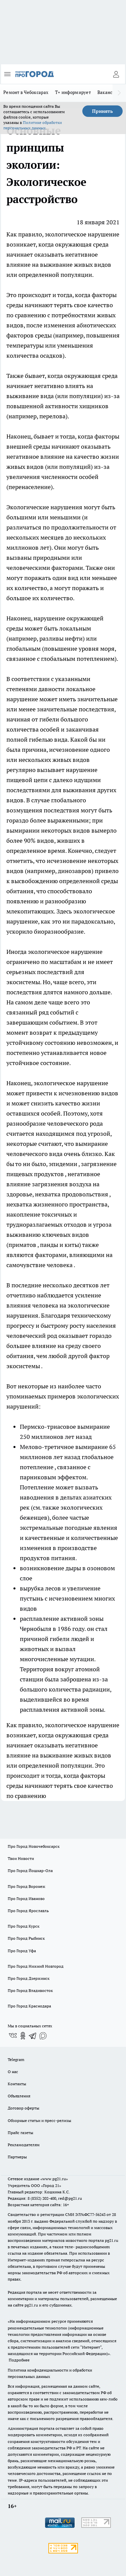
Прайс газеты (20, 2132)
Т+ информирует (73, 92)
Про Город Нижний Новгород (36, 1966)
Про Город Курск (23, 1926)
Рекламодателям (24, 2144)
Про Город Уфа (22, 1950)
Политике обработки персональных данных (32, 125)
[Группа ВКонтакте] (13, 2035)
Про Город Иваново (26, 1898)
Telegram (16, 2059)
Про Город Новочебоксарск (33, 1846)
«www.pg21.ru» (54, 2178)
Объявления (19, 2095)
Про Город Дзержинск (28, 1978)
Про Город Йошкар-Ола (30, 1870)
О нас (13, 2071)
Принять (102, 111)
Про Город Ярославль (28, 1910)
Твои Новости (21, 1858)
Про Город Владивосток (30, 1990)
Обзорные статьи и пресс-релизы (39, 2120)
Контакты (17, 2083)
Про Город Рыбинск (26, 1938)
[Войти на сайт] (116, 74)
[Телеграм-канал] (33, 2035)
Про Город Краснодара (29, 2005)
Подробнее (19, 2359)
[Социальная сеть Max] (43, 2035)
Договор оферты (23, 2108)
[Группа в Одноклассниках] (23, 2035)
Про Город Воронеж (26, 1886)
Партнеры (17, 2156)
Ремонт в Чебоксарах (25, 92)
